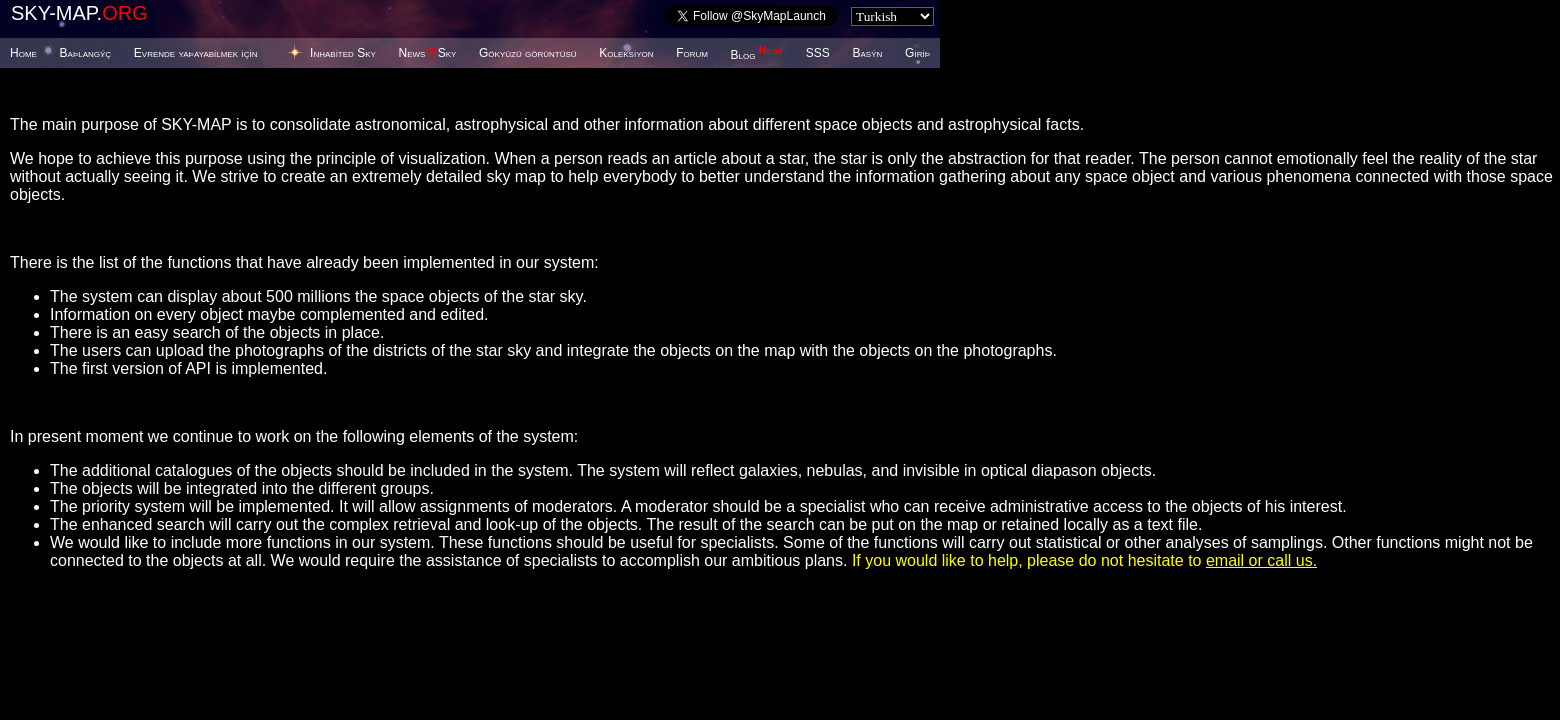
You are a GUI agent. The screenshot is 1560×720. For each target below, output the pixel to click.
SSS (818, 53)
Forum (692, 53)
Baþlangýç (86, 53)
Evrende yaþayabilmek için (196, 53)
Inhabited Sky (343, 53)
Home (23, 53)
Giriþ (917, 53)
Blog (757, 55)
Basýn (868, 53)
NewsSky (428, 53)
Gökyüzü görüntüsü (528, 53)
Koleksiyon (626, 53)
